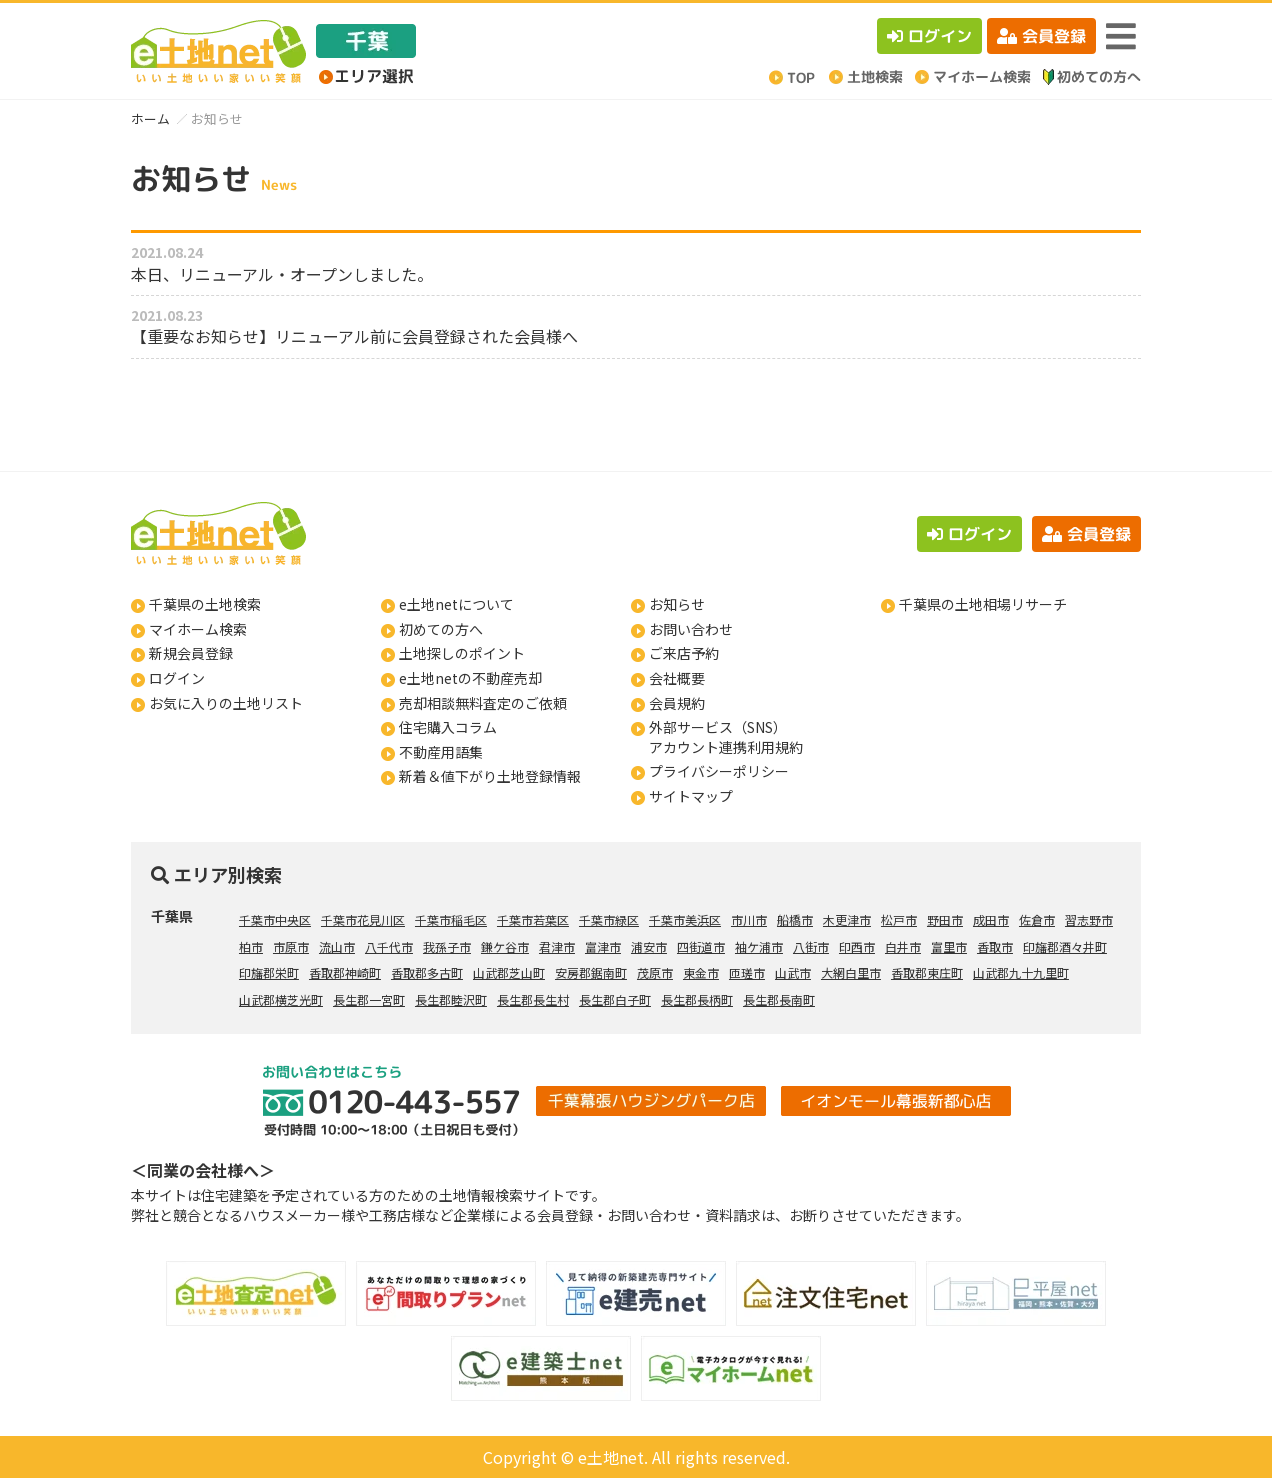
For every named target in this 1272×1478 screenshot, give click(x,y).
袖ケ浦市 (759, 946)
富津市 (603, 946)
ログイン (929, 36)
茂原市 (655, 972)
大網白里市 (851, 972)
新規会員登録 (191, 653)
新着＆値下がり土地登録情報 (490, 776)
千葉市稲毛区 (451, 919)
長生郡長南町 (779, 999)
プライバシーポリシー (719, 771)
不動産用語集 (441, 752)
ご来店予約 (684, 653)
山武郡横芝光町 (281, 999)
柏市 (251, 946)
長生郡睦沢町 (451, 999)
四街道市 (701, 946)
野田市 (945, 919)
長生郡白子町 (615, 999)
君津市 (557, 946)
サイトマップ (691, 796)
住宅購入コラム (448, 727)
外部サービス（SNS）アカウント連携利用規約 (726, 737)
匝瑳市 (747, 972)
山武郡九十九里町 (1021, 972)
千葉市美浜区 (685, 919)
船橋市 (795, 919)
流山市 (337, 946)
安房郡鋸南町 (591, 972)
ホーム (150, 118)
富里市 (949, 946)
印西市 (857, 946)
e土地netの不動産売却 (470, 678)
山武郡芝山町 (509, 972)
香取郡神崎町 (345, 972)
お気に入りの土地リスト (226, 703)
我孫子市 (447, 946)
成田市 (991, 919)
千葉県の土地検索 (205, 604)
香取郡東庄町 (927, 972)
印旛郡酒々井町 (1065, 946)
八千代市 (389, 946)
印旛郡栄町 (269, 972)
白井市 (903, 946)
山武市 (793, 972)
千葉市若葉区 (533, 919)
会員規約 (677, 703)
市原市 (291, 946)
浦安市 (649, 946)
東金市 (701, 972)
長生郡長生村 (533, 999)
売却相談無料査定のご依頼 (483, 703)
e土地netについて (456, 604)
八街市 (811, 946)
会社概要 (677, 678)
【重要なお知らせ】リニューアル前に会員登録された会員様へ (354, 336)
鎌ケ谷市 (505, 946)
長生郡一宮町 (369, 999)
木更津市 (847, 919)
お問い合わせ (691, 629)
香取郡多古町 (427, 972)
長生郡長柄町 (697, 999)
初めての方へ (441, 629)
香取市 (995, 946)
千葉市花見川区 (363, 919)
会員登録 (1041, 36)
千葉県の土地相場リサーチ (983, 604)
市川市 (749, 919)
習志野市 (1089, 919)
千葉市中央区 (275, 919)
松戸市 (899, 919)
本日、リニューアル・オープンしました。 (282, 274)
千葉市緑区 (609, 919)
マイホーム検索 (198, 629)
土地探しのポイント (462, 653)
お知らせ (677, 604)
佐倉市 (1037, 919)
